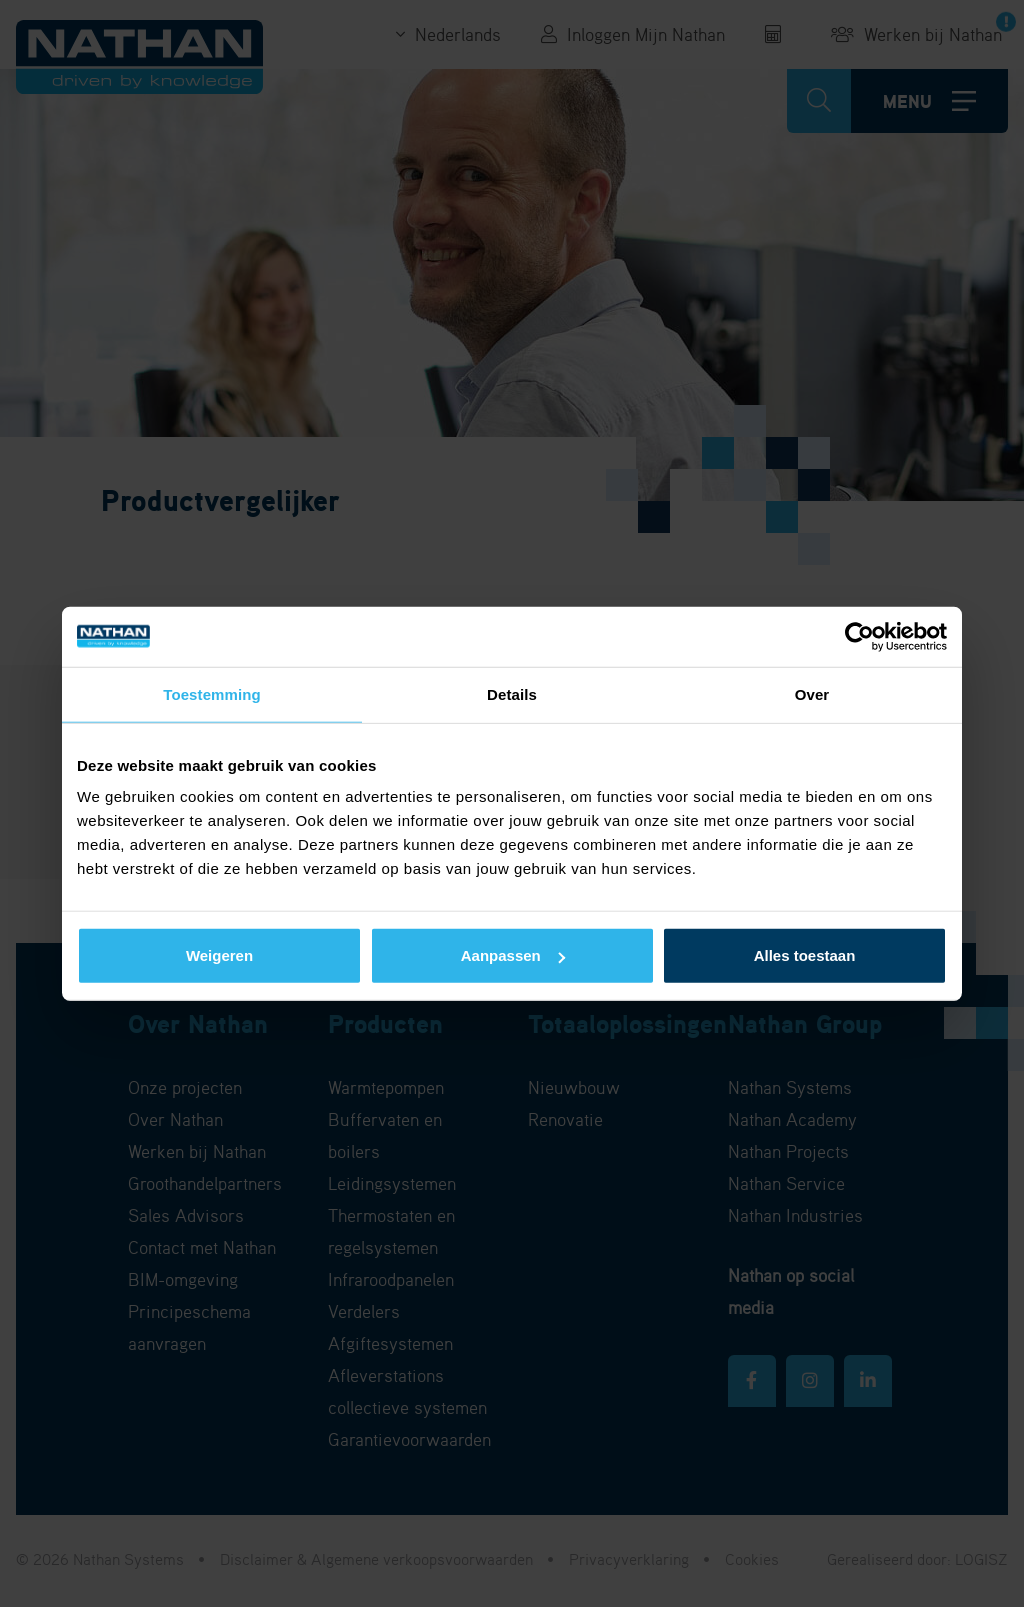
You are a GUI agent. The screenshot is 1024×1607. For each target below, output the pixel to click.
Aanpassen (513, 955)
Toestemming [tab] (212, 693)
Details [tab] (512, 693)
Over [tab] (812, 693)
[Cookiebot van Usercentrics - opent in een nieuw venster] (859, 636)
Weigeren (219, 955)
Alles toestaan (805, 955)
